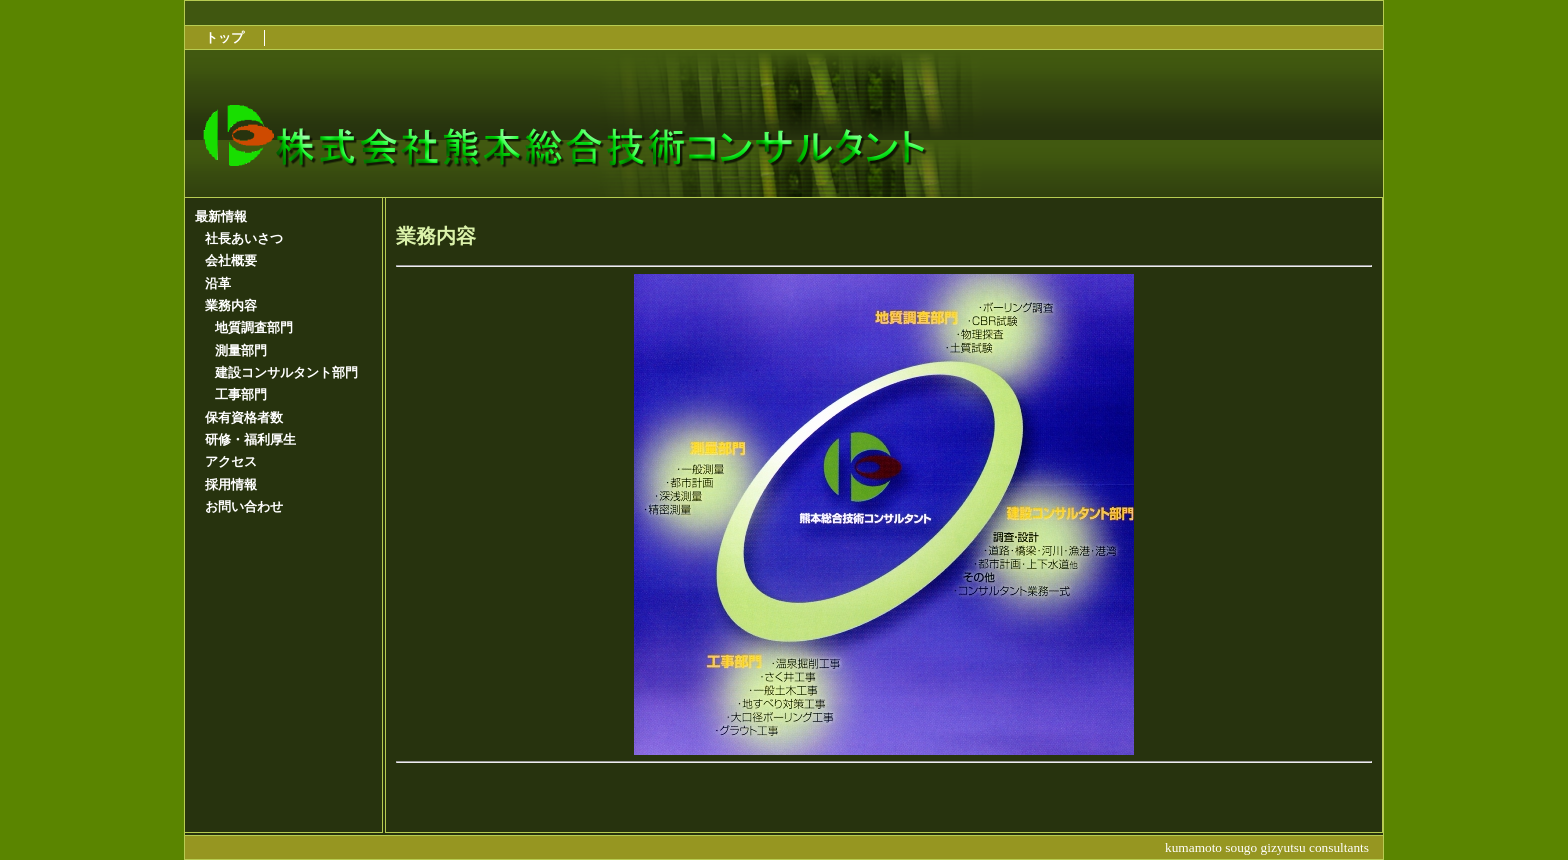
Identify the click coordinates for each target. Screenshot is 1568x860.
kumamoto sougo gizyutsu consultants (1267, 847)
